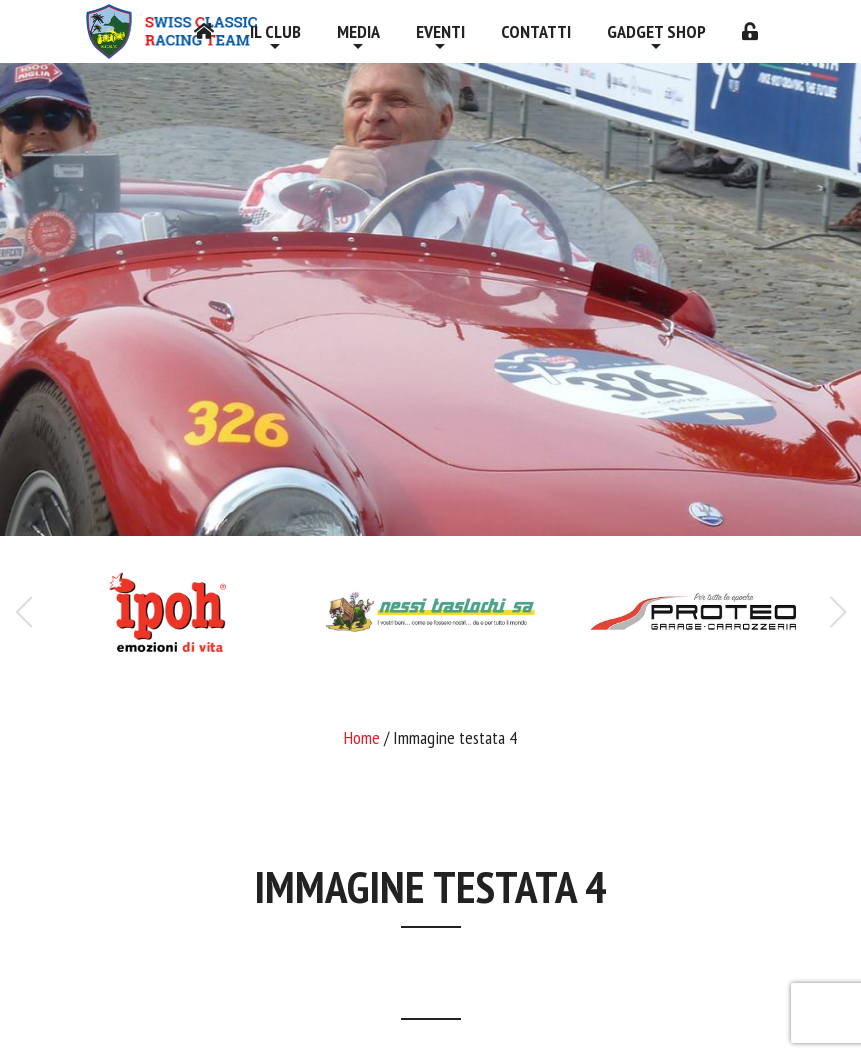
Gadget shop (656, 31)
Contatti (536, 31)
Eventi (440, 31)
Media (358, 31)
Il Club (275, 31)
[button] (837, 612)
